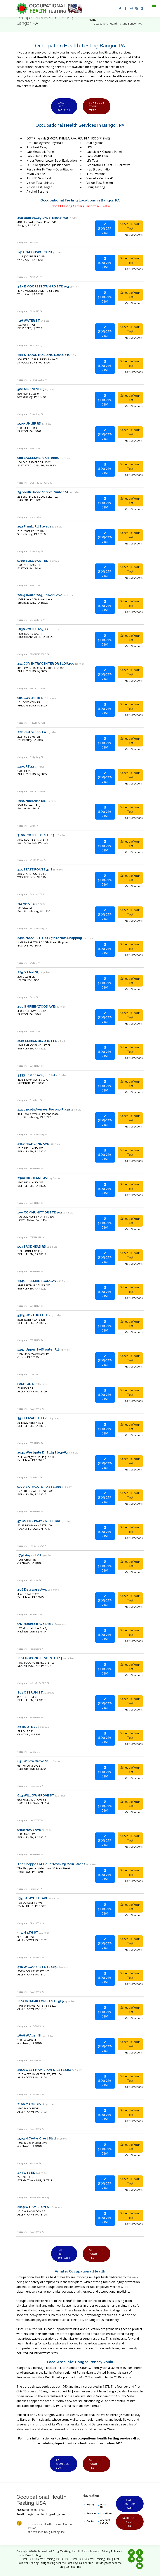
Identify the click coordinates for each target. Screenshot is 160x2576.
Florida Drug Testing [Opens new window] (28, 2555)
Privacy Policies (111, 2551)
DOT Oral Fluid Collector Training (85, 2559)
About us (103, 2505)
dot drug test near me (108, 2563)
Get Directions (134, 234)
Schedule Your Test (96, 106)
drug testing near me (53, 2563)
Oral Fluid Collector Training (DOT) (42, 2559)
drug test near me (70, 2566)
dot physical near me (80, 2563)
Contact (91, 2521)
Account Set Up (105, 2521)
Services (91, 2513)
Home (92, 19)
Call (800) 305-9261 (64, 106)
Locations (106, 2513)
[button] (119, 8)
